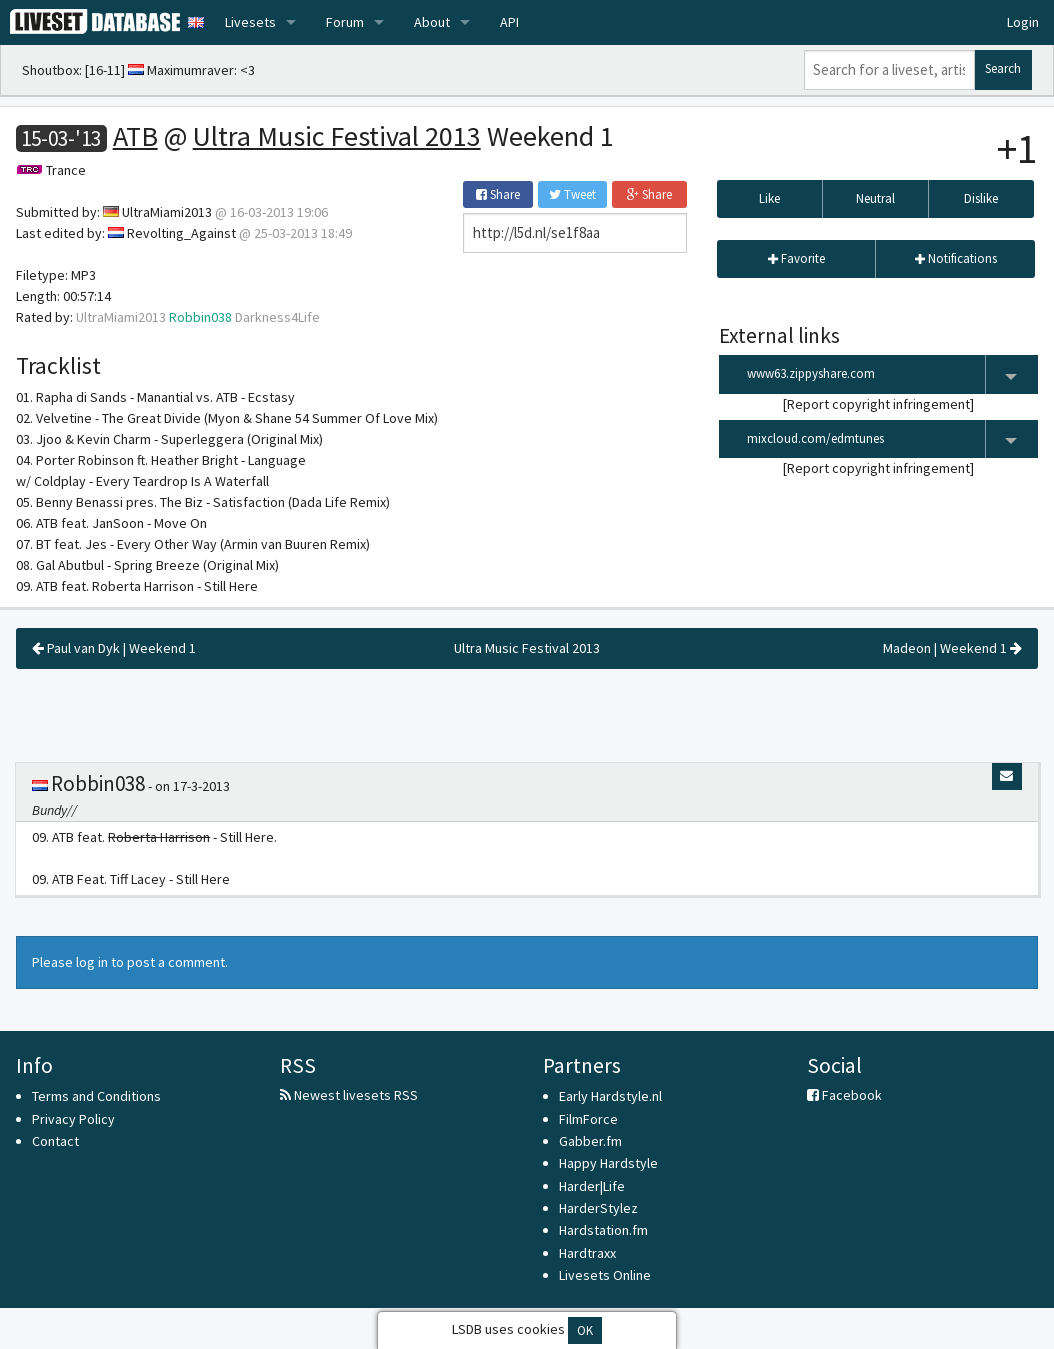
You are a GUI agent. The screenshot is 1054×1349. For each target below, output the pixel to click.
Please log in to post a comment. (130, 962)
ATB (135, 136)
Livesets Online (605, 1275)
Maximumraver (190, 70)
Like (769, 198)
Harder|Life (592, 1186)
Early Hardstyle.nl (610, 1096)
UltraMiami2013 (167, 212)
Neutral (875, 198)
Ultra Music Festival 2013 (337, 136)
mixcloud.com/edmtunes (892, 439)
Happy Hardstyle (608, 1163)
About (432, 22)
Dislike (981, 198)
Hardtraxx (587, 1253)
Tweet (572, 194)
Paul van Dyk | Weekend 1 (114, 648)
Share (498, 194)
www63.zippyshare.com (892, 374)
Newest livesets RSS (349, 1095)
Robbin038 (200, 317)
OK (585, 1330)
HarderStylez (598, 1208)
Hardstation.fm (603, 1230)
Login (1023, 22)
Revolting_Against (181, 233)
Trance (66, 170)
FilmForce (588, 1119)
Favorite (796, 258)
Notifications (956, 258)
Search (1003, 68)
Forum (345, 22)
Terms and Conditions (96, 1096)
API (509, 22)
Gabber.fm (590, 1141)
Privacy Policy (73, 1119)
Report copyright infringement (878, 404)
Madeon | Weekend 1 (952, 648)
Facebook (844, 1095)
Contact (55, 1141)
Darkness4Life (277, 317)
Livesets (250, 22)
